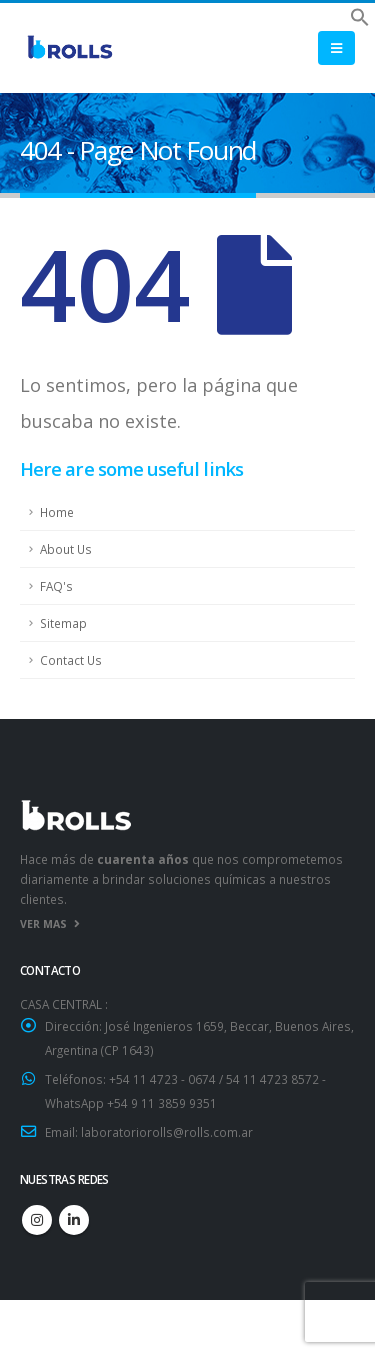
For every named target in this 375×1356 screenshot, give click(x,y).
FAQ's (56, 586)
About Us (66, 549)
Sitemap (63, 623)
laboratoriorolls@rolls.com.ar (167, 1132)
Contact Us (71, 660)
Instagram (37, 1220)
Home (57, 512)
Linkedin (74, 1220)
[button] (360, 15)
